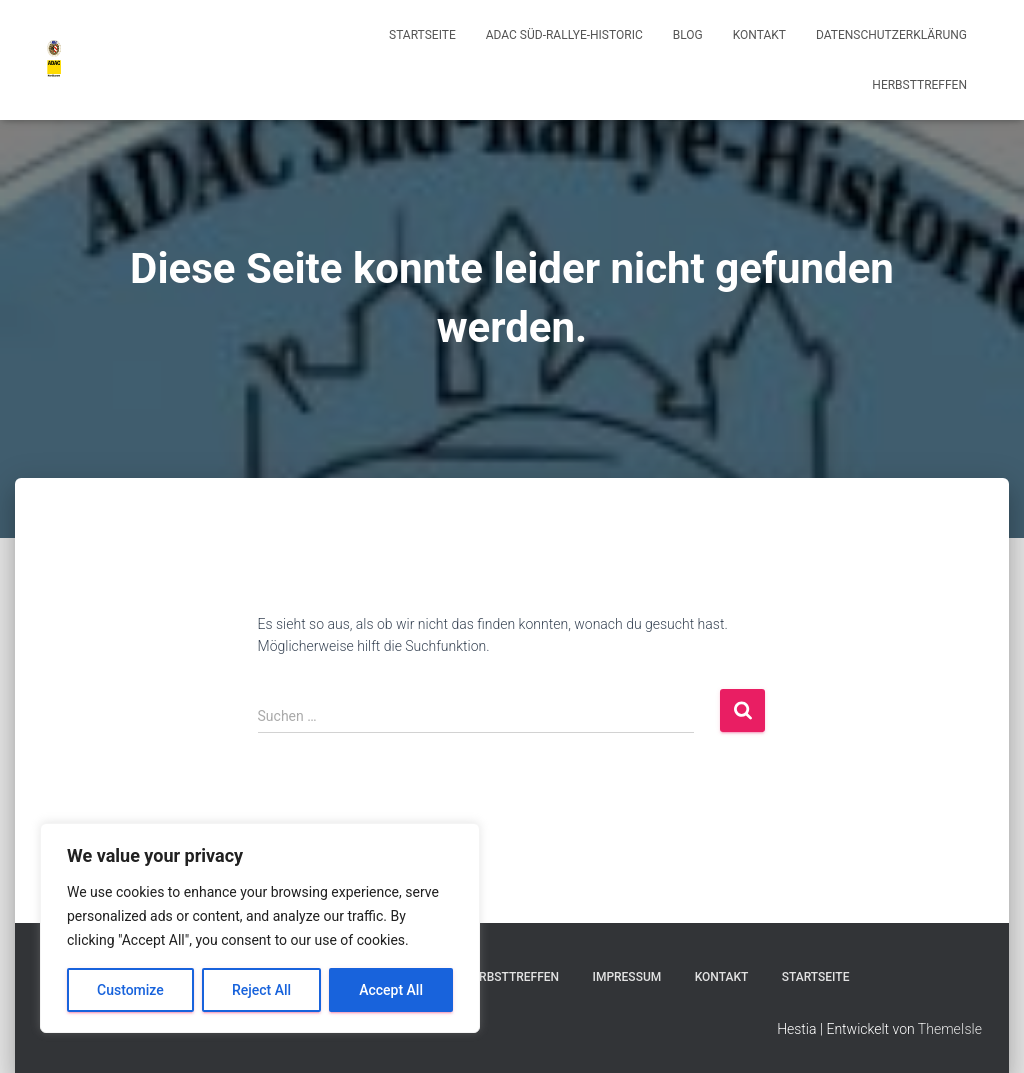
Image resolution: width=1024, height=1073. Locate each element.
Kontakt (759, 35)
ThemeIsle (950, 1029)
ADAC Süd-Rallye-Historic (564, 35)
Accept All (391, 990)
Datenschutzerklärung (891, 35)
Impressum (626, 977)
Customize (130, 990)
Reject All (261, 990)
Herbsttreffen (919, 85)
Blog (688, 35)
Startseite (422, 35)
